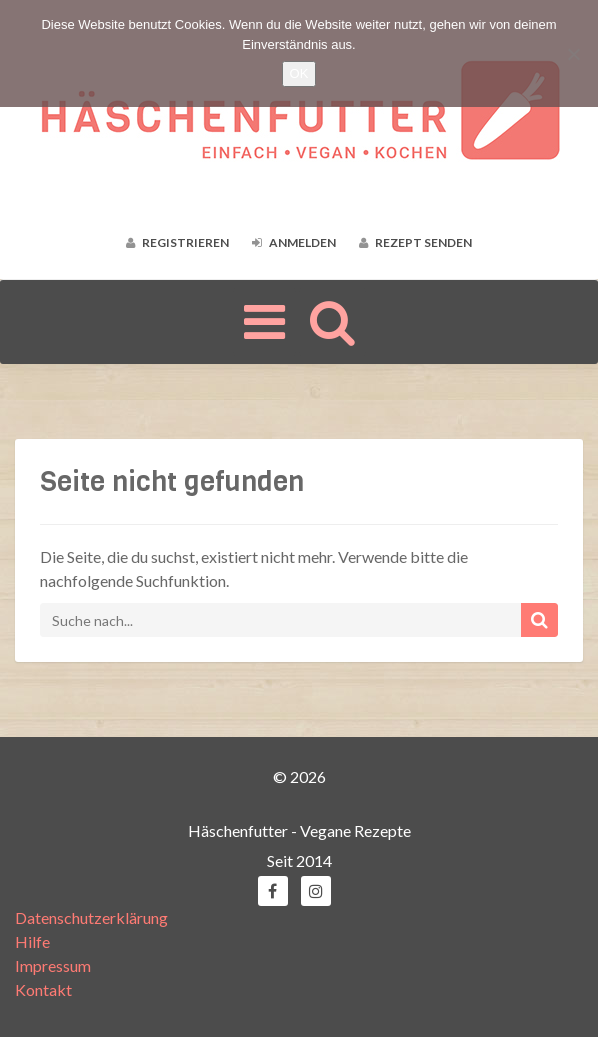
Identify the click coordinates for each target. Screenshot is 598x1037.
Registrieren (177, 242)
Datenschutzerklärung (91, 917)
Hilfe (32, 941)
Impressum (53, 965)
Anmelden (294, 242)
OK (299, 73)
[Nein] (573, 54)
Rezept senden (415, 242)
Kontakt (43, 989)
